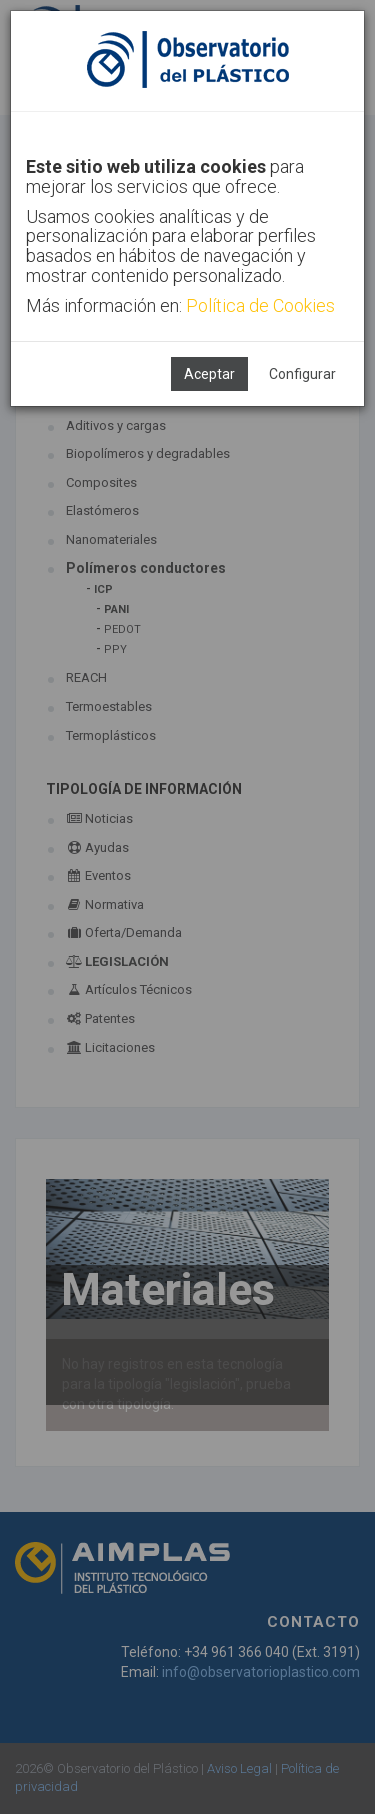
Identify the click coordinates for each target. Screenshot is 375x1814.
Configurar (302, 374)
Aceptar (209, 374)
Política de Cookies (260, 305)
